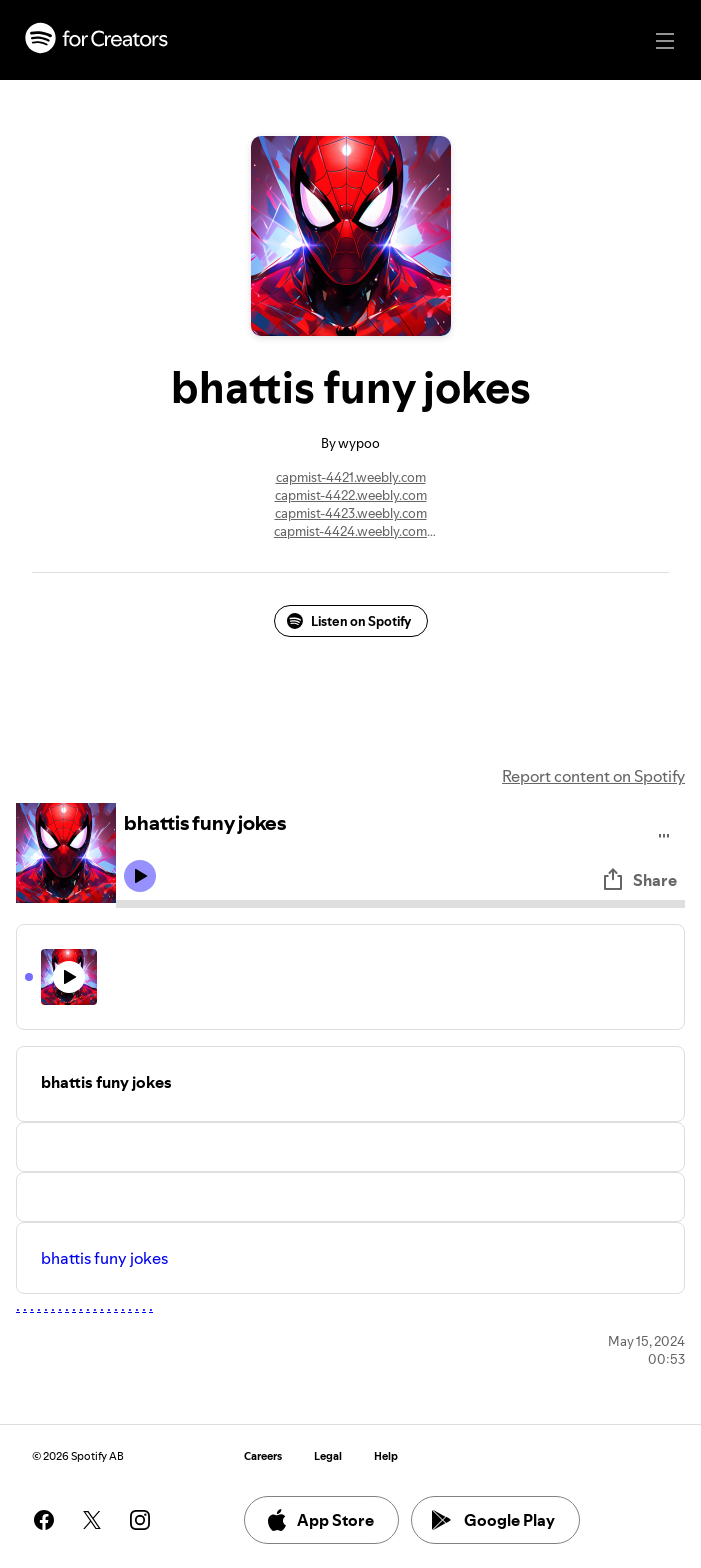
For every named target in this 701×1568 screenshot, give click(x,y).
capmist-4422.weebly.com (351, 495)
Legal (328, 1456)
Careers (263, 1456)
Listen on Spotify (349, 621)
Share (639, 880)
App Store (319, 1520)
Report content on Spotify (593, 776)
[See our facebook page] (44, 1520)
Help (386, 1456)
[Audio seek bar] (400, 904)
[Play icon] (140, 876)
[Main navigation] (665, 41)
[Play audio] (664, 832)
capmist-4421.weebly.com (351, 477)
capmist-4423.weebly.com (351, 513)
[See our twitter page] (92, 1520)
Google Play (493, 1520)
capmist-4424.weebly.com (350, 531)
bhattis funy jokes (104, 1258)
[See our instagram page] (140, 1520)
